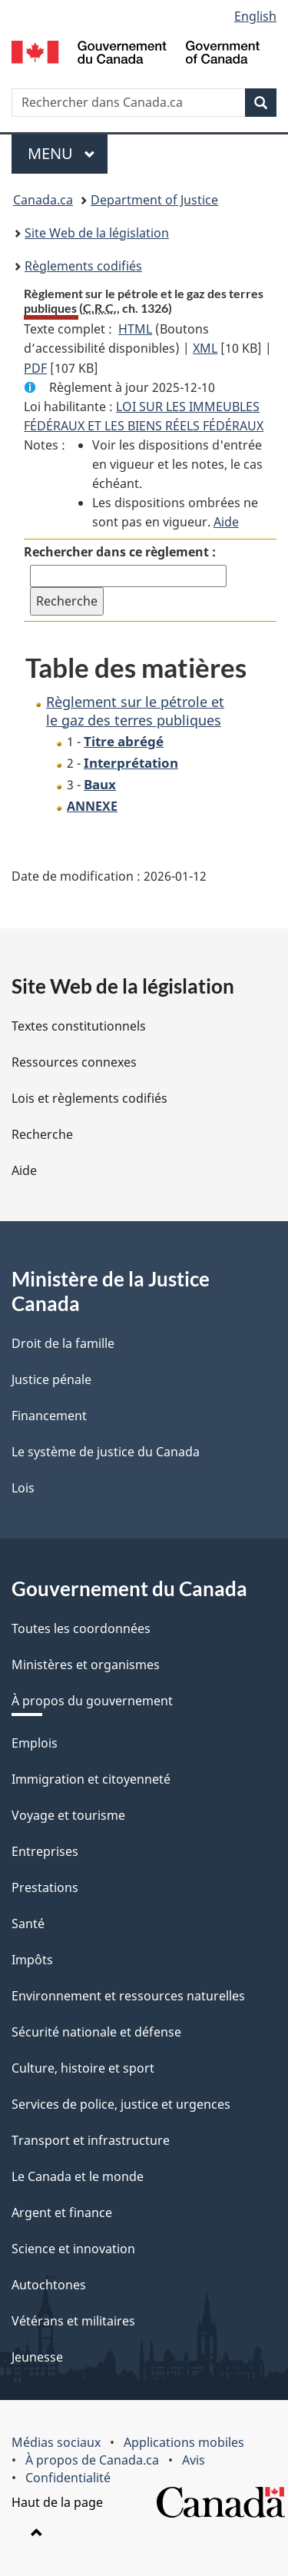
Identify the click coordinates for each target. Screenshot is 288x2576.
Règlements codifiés (83, 265)
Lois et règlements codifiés (89, 1098)
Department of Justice (154, 199)
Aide (226, 521)
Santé (28, 1923)
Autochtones (49, 2284)
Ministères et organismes (86, 1664)
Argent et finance (62, 2212)
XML (205, 348)
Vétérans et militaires (73, 2320)
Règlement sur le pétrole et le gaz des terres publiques (135, 710)
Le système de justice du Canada (106, 1451)
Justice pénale (51, 1379)
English (255, 16)
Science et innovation (73, 2248)
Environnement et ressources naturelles (128, 1995)
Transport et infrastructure (91, 2140)
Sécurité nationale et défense (96, 2031)
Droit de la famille (63, 1343)
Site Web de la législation (97, 232)
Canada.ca (43, 199)
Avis (193, 2460)
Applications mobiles (184, 2442)
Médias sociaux (56, 2442)
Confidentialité (68, 2477)
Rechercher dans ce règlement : (120, 551)
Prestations (45, 1887)
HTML (135, 328)
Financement (49, 1415)
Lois (23, 1487)
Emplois (35, 1742)
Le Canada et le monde (78, 2176)
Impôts (32, 1959)
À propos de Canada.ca (92, 2460)
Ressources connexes (74, 1062)
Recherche (42, 1134)
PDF (35, 368)
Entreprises (45, 1851)
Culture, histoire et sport (83, 2068)
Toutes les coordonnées (81, 1628)
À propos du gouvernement (92, 1700)
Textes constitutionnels (79, 1025)
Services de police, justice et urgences (121, 2104)
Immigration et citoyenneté (91, 1779)
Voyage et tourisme (68, 1815)
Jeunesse (37, 2357)
